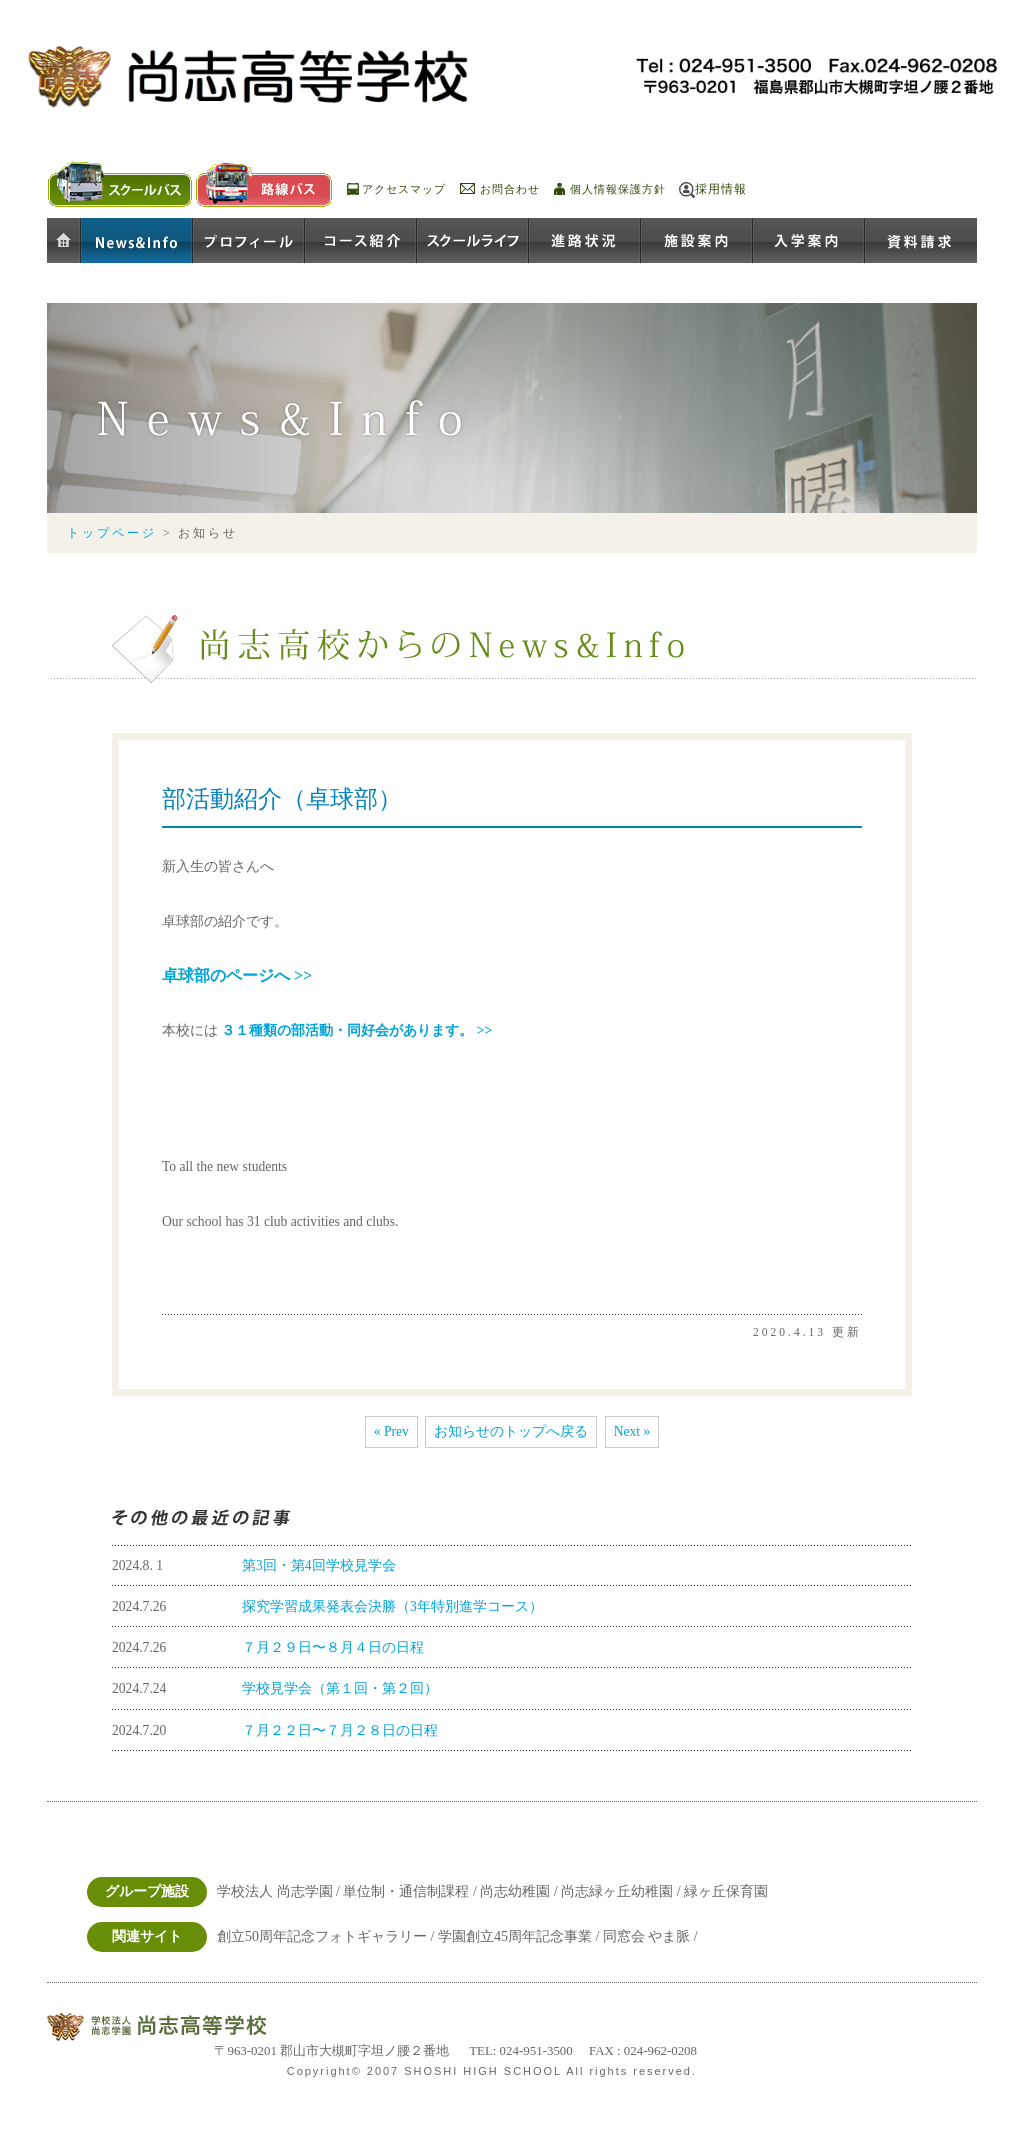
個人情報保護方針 (618, 189)
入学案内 (809, 242)
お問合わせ (510, 189)
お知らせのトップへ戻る (511, 1431)
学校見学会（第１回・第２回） (340, 1688)
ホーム (64, 242)
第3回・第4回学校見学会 (319, 1565)
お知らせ (137, 242)
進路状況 (585, 242)
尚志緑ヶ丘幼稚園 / (622, 1891)
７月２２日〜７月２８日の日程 (340, 1730)
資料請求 (921, 242)
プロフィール (249, 242)
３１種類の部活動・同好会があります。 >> (356, 1030)
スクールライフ (473, 242)
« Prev (391, 1431)
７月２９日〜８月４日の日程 (333, 1647)
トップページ (112, 533)
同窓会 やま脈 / (650, 1936)
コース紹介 (361, 242)
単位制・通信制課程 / (411, 1891)
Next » (632, 1431)
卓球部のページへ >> (237, 975)
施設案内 (697, 242)
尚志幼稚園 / (520, 1891)
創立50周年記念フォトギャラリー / (327, 1936)
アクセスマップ (404, 189)
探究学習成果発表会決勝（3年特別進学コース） (392, 1606)
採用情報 (721, 189)
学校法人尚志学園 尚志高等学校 (182, 2027)
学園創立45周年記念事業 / (520, 1936)
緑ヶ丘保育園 (726, 1891)
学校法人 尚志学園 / (280, 1891)
